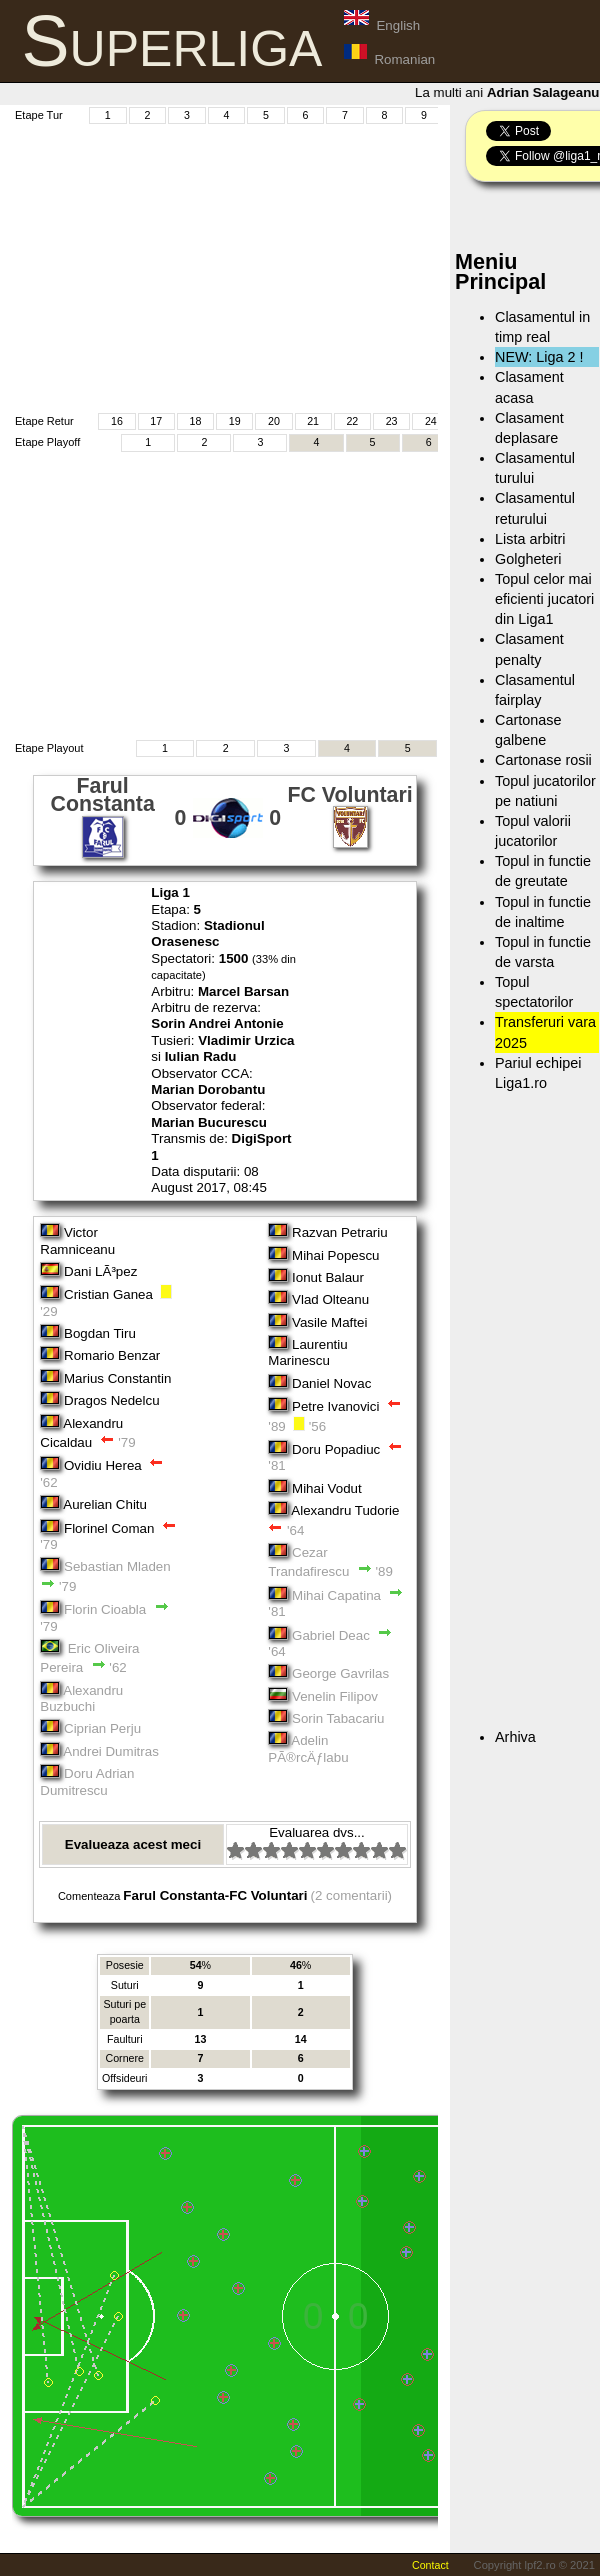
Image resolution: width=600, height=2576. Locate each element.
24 (431, 421)
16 (117, 421)
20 (274, 421)
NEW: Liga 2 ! (539, 357)
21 (313, 421)
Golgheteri (528, 559)
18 (195, 421)
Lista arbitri (530, 539)
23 (392, 421)
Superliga (172, 41)
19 (235, 421)
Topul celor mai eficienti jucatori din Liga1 (544, 599)
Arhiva (515, 1737)
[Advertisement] (304, 266)
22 (352, 421)
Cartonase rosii (543, 760)
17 (156, 421)
